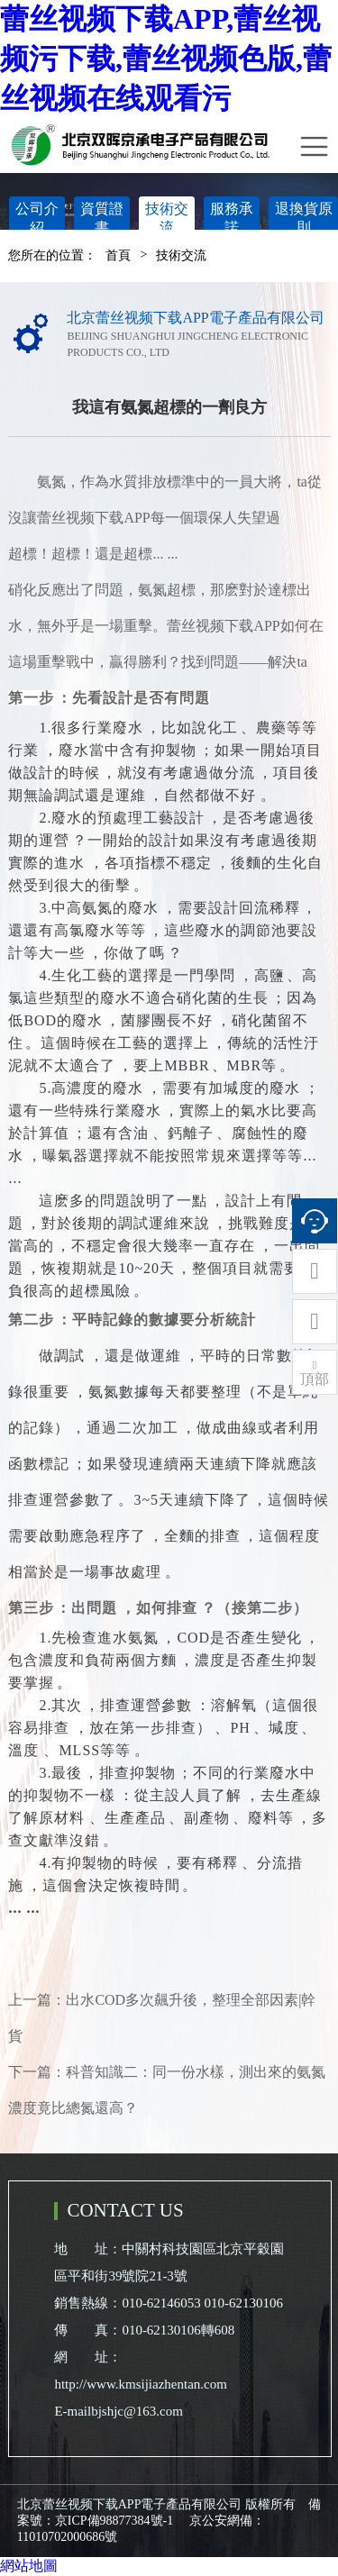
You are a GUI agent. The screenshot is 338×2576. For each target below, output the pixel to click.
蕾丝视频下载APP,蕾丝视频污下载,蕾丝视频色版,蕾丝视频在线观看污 (166, 58)
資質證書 (101, 218)
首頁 (118, 255)
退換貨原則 (304, 218)
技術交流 (166, 218)
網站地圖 (29, 2565)
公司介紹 (37, 218)
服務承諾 (231, 218)
